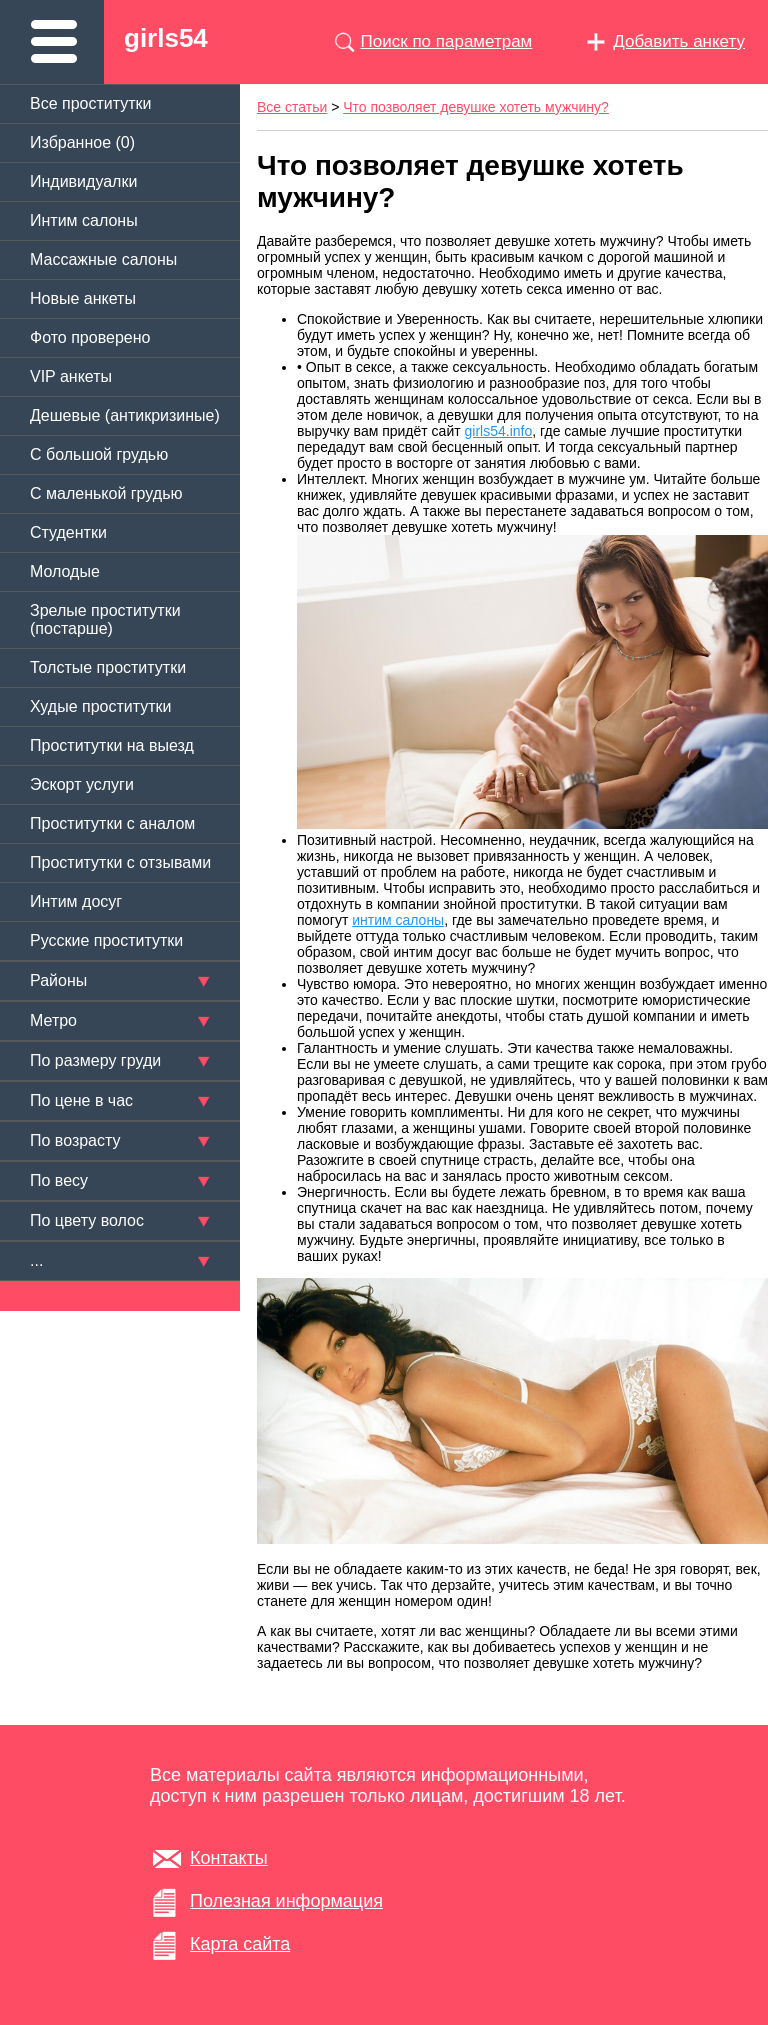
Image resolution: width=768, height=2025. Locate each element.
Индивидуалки (83, 181)
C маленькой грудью (106, 493)
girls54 (166, 38)
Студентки (68, 532)
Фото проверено (90, 337)
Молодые (65, 571)
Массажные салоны (103, 259)
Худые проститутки (100, 706)
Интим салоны (84, 220)
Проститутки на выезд (112, 745)
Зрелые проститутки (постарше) (105, 619)
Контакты (229, 1858)
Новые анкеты (83, 298)
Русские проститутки (106, 940)
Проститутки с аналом (112, 823)
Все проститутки (91, 103)
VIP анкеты (71, 376)
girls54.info (499, 431)
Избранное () (82, 142)
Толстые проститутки (108, 667)
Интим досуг (76, 901)
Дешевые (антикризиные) (125, 415)
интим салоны (398, 920)
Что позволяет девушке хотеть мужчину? (476, 107)
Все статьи (292, 107)
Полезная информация (286, 1901)
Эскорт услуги (82, 784)
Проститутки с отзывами (120, 862)
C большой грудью (99, 454)
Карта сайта (240, 1944)
